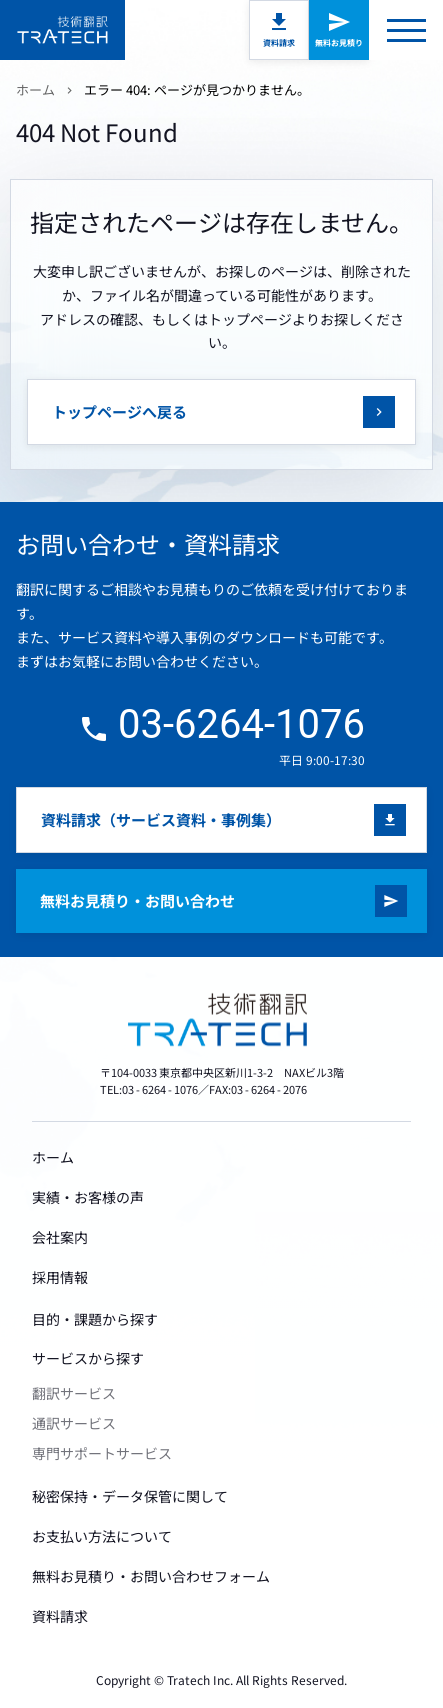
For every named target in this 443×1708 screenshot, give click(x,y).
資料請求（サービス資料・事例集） (161, 819)
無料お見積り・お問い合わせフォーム (151, 1576)
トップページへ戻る (119, 411)
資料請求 (279, 42)
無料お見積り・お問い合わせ (137, 900)
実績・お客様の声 (88, 1197)
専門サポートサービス (102, 1453)
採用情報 (60, 1277)
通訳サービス (74, 1423)
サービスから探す (88, 1358)
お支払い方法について (102, 1536)
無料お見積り (339, 42)
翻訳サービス (74, 1393)
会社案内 (60, 1237)
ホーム (35, 89)
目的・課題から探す (95, 1319)
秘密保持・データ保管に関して (130, 1496)
